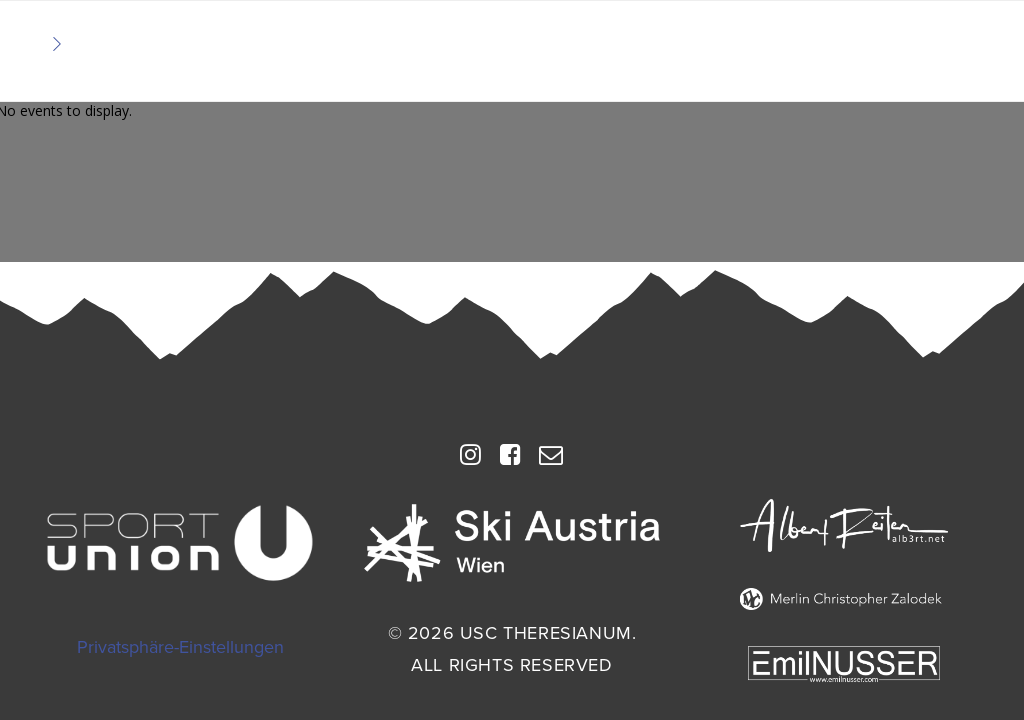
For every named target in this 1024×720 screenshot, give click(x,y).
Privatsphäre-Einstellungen (180, 647)
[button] (471, 461)
